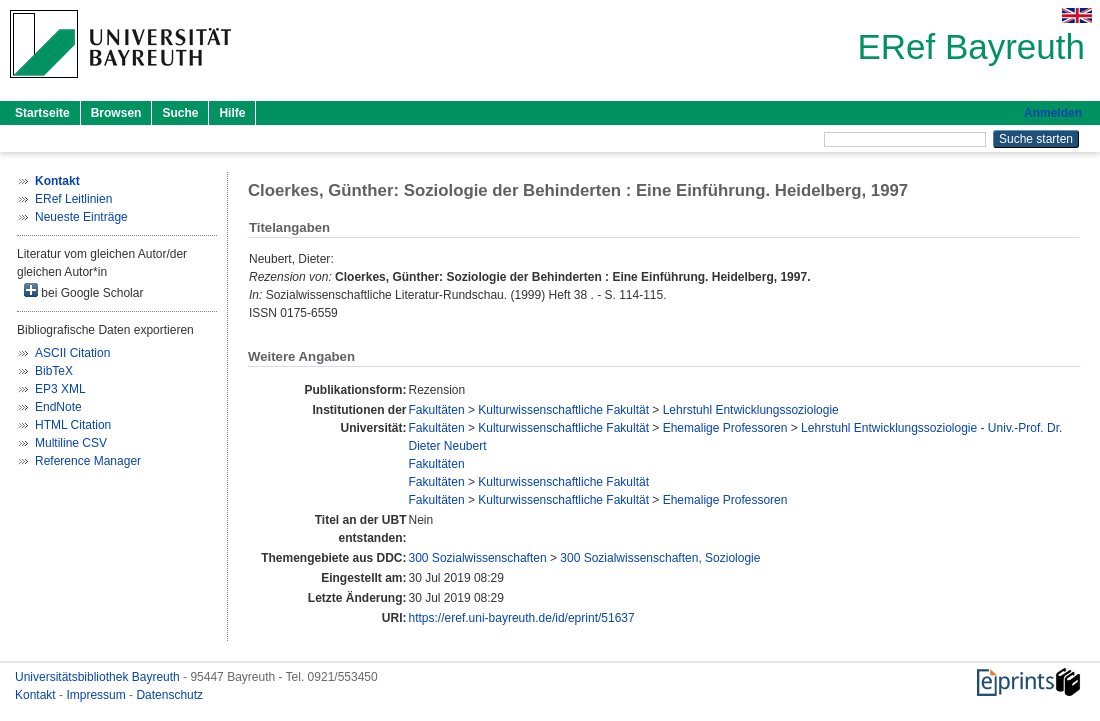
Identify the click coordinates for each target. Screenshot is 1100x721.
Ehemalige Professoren (725, 428)
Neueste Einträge (81, 217)
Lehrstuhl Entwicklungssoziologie (751, 410)
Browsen (116, 113)
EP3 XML (60, 389)
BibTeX (54, 371)
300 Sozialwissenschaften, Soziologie (660, 558)
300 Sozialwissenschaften (478, 558)
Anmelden (1053, 113)
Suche (180, 113)
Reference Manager (88, 461)
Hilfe (232, 113)
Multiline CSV (71, 443)
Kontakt (37, 695)
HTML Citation (73, 425)
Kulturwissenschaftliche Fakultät (563, 410)
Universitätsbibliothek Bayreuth (99, 677)
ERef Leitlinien (73, 199)
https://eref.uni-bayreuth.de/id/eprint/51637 (522, 618)
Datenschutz (169, 695)
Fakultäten (437, 410)
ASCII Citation (72, 353)
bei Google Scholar (83, 291)
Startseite (42, 113)
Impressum (97, 695)
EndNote (58, 407)
